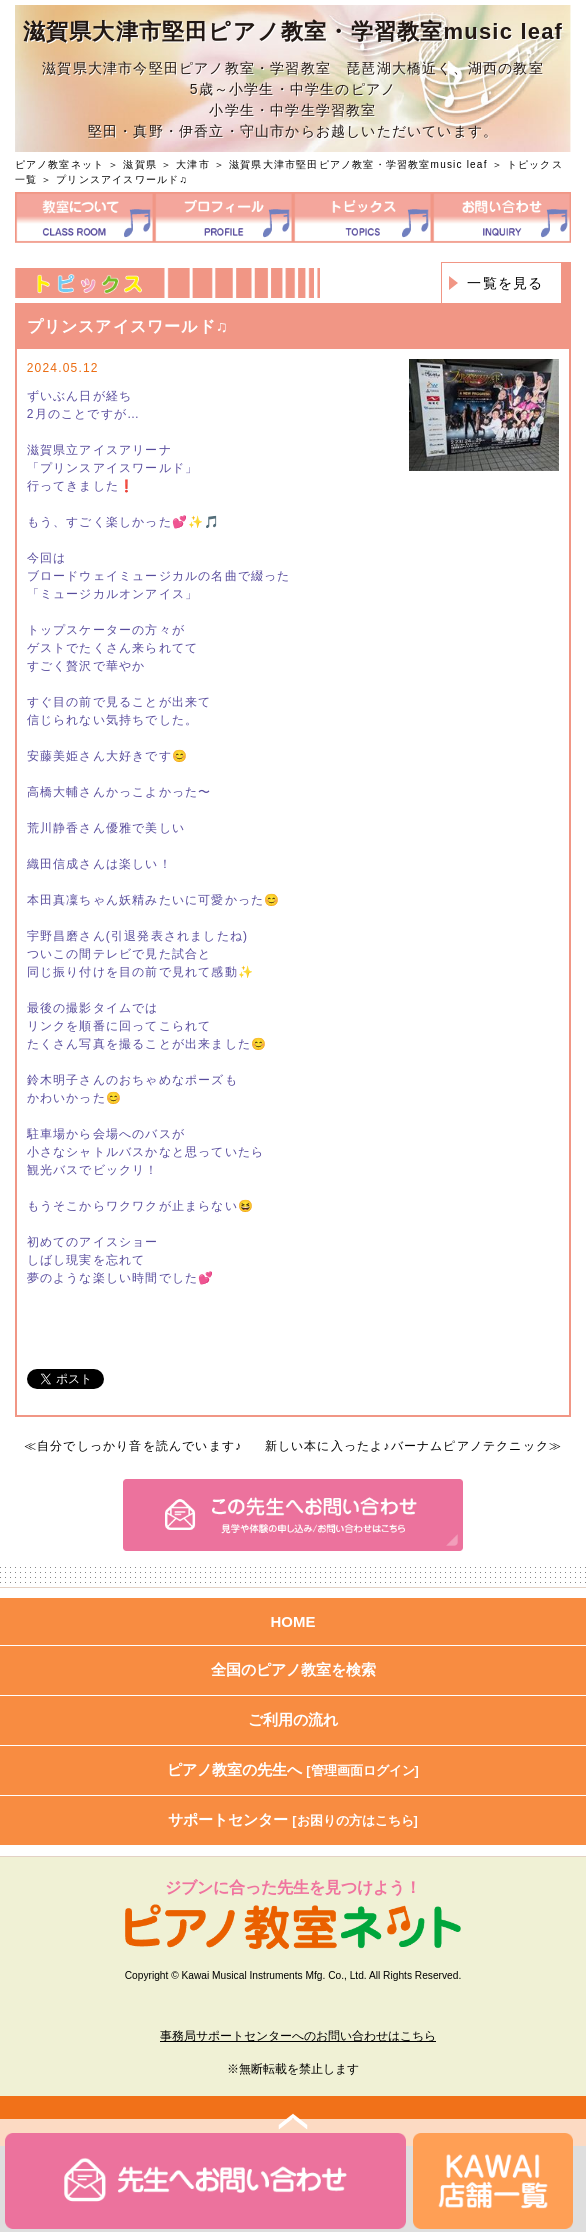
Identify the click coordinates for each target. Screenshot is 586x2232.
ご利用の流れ (293, 1719)
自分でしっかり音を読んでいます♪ (139, 1446)
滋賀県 (140, 164)
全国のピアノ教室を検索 (293, 1669)
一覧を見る (505, 283)
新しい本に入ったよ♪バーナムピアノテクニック (407, 1446)
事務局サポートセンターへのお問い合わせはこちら (298, 2036)
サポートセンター (293, 1819)
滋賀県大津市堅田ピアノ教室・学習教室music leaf (358, 164)
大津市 (193, 164)
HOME (293, 1621)
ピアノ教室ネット (60, 164)
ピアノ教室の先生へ (293, 1769)
